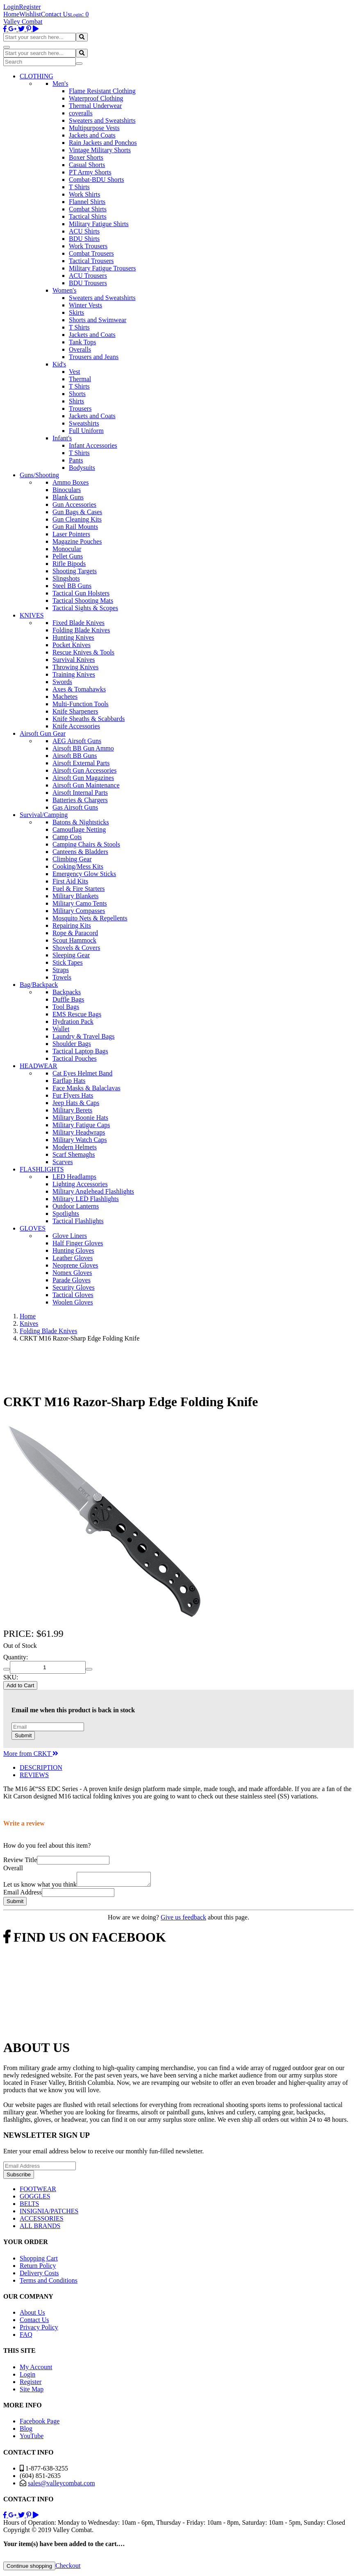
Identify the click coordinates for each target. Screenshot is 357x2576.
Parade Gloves (71, 1280)
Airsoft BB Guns (74, 755)
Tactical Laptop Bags (80, 1051)
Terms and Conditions (48, 2282)
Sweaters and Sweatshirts (102, 120)
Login (11, 6)
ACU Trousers (88, 275)
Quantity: (15, 1657)
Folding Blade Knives (81, 630)
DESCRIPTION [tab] (41, 1767)
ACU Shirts (84, 231)
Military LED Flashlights (85, 1198)
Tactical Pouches (74, 1058)
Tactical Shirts (88, 216)
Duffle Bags (68, 999)
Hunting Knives (73, 637)
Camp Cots (67, 836)
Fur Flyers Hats (72, 1095)
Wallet (60, 1028)
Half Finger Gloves (77, 1243)
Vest (74, 371)
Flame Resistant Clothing (102, 90)
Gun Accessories (74, 504)
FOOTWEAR (38, 2191)
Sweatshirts (84, 423)
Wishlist (30, 14)
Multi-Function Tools (80, 703)
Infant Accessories (93, 445)
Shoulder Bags (71, 1043)
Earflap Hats (68, 1080)
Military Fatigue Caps (81, 1124)
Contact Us (55, 14)
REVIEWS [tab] (34, 1774)
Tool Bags (65, 1006)
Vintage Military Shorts (100, 149)
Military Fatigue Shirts (99, 223)
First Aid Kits (70, 881)
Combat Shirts (88, 209)
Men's (60, 83)
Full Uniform (86, 430)
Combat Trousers (91, 253)
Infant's (62, 438)
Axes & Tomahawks (79, 689)
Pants (76, 460)
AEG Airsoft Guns (76, 740)
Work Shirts (84, 194)
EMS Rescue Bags (76, 1014)
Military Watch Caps (79, 1139)
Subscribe (19, 2177)
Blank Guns (68, 497)
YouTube (31, 2438)
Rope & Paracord (75, 932)
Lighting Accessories (80, 1183)
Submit (23, 1735)
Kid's (59, 364)
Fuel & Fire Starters (78, 888)
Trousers (80, 408)
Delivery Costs (39, 2275)
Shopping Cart (39, 2260)
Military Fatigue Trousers (102, 268)
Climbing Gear (72, 859)
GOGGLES (35, 2198)
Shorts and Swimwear (97, 319)
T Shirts (79, 186)
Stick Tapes (67, 962)
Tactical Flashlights (78, 1220)
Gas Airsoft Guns (75, 807)
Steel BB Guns (71, 585)
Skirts (76, 312)
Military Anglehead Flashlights (93, 1191)
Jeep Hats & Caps (75, 1102)
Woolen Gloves (72, 1302)
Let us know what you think (40, 1886)
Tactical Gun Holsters (80, 593)
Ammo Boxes (70, 482)
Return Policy (38, 2268)
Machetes (64, 696)
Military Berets (72, 1110)
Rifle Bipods (69, 563)
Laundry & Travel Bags (83, 1036)
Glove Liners (69, 1235)
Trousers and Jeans (93, 356)
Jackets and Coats (92, 135)
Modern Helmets (74, 1147)
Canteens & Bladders (80, 851)
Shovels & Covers (76, 947)
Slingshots (66, 578)
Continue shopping (29, 2568)
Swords (62, 681)
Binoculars (66, 489)
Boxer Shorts (86, 157)
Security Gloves (73, 1287)
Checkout (67, 2568)
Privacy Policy (39, 2329)
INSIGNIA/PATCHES (49, 2213)
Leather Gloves (72, 1257)
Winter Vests (85, 305)
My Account (36, 2369)
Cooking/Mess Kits (77, 866)
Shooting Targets (74, 570)
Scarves (62, 1161)
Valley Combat (23, 21)
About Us (32, 2314)
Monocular (66, 548)
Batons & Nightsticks (80, 822)
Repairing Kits (71, 925)
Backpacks (66, 991)
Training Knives (73, 674)
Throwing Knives (75, 666)
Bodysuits (82, 467)
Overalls (80, 349)
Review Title (20, 1859)
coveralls (81, 113)
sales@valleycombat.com (61, 2485)
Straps (60, 969)
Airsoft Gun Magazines (83, 777)
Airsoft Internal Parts (80, 792)
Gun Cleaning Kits (77, 519)
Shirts (76, 401)
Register (30, 6)
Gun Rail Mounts (75, 526)
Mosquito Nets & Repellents (89, 918)
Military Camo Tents (79, 903)
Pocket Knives (71, 644)
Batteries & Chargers (80, 799)
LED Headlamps (74, 1176)
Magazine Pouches (77, 541)
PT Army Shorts (90, 172)
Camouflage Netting (79, 829)
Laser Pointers (71, 534)
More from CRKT (30, 1753)
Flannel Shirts (87, 201)
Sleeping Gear (71, 955)
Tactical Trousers (91, 260)
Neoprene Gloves (75, 1265)
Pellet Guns (67, 556)
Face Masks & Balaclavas (86, 1087)
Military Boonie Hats (80, 1117)
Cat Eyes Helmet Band (82, 1073)
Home (11, 14)
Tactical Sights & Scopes (85, 607)
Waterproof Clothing (96, 98)
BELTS (29, 2206)
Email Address (22, 1894)
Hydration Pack (72, 1021)
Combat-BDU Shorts (96, 179)
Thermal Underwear (95, 105)
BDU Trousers (88, 282)
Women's (64, 290)
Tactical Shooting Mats (82, 600)
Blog (26, 2430)
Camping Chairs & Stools (86, 844)
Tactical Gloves (72, 1294)
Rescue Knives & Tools (83, 652)
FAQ (26, 2336)
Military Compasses (78, 910)
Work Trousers (88, 246)
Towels (61, 977)
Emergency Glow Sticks (84, 873)
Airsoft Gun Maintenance (86, 785)
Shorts (77, 393)
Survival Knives (73, 659)
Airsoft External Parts (81, 763)
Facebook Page (39, 2423)
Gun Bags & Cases (77, 511)
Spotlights (65, 1213)
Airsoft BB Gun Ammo (83, 748)
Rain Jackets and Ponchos (103, 142)
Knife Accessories (76, 726)
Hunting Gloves (73, 1250)
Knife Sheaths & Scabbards (88, 718)
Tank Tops (82, 342)
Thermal (80, 378)
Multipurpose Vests (94, 127)
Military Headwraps (78, 1132)
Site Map (31, 2391)
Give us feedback (183, 1919)
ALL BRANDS (40, 2228)
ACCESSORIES (42, 2220)
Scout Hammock (74, 940)
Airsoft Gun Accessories (84, 770)
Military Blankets (75, 895)
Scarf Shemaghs (73, 1154)
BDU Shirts (84, 238)
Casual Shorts (87, 164)
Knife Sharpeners (75, 711)
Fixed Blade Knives (78, 622)
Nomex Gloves (72, 1272)
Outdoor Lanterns (75, 1206)
